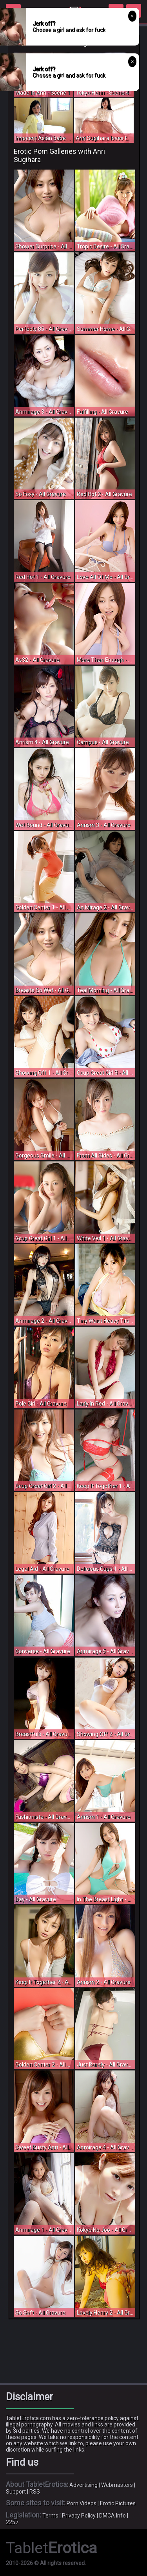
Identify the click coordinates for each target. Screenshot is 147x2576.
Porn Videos (81, 2503)
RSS (34, 2491)
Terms (50, 2515)
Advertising (83, 2485)
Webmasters (117, 2485)
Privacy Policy (79, 2515)
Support (16, 2491)
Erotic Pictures (118, 2503)
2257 (12, 2522)
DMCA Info (112, 2515)
